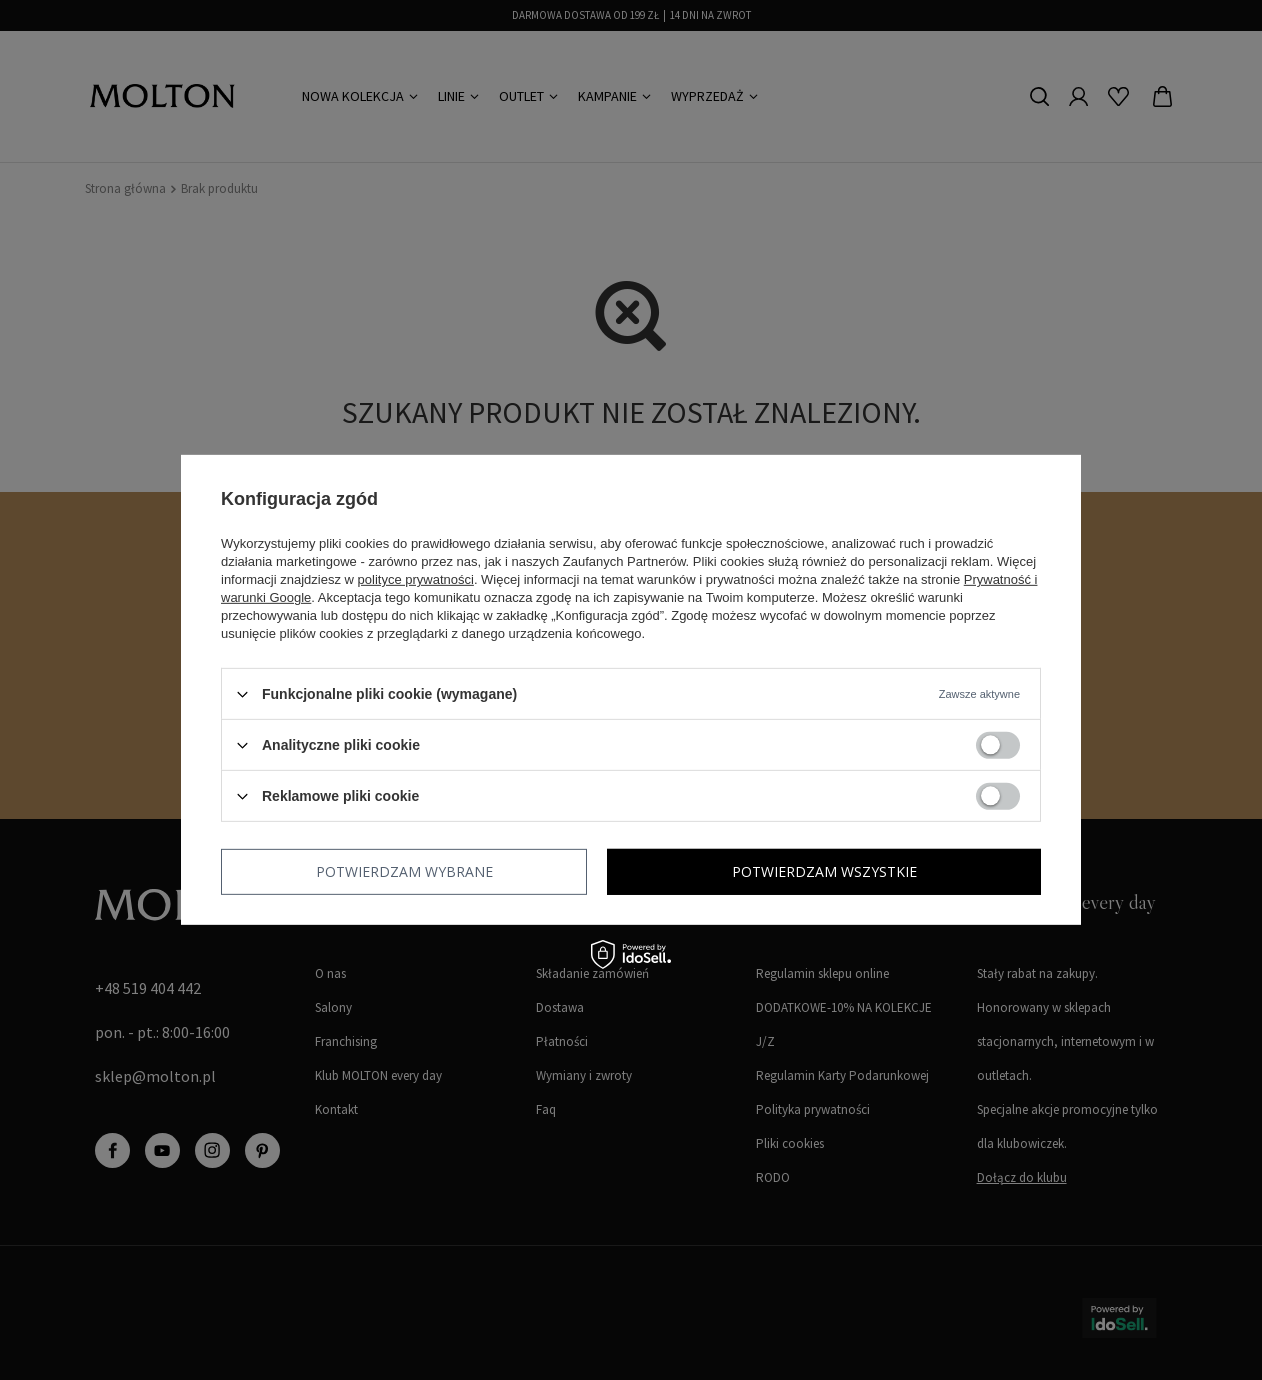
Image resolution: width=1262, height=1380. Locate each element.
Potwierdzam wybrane (404, 871)
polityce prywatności (416, 579)
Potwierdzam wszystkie (824, 871)
